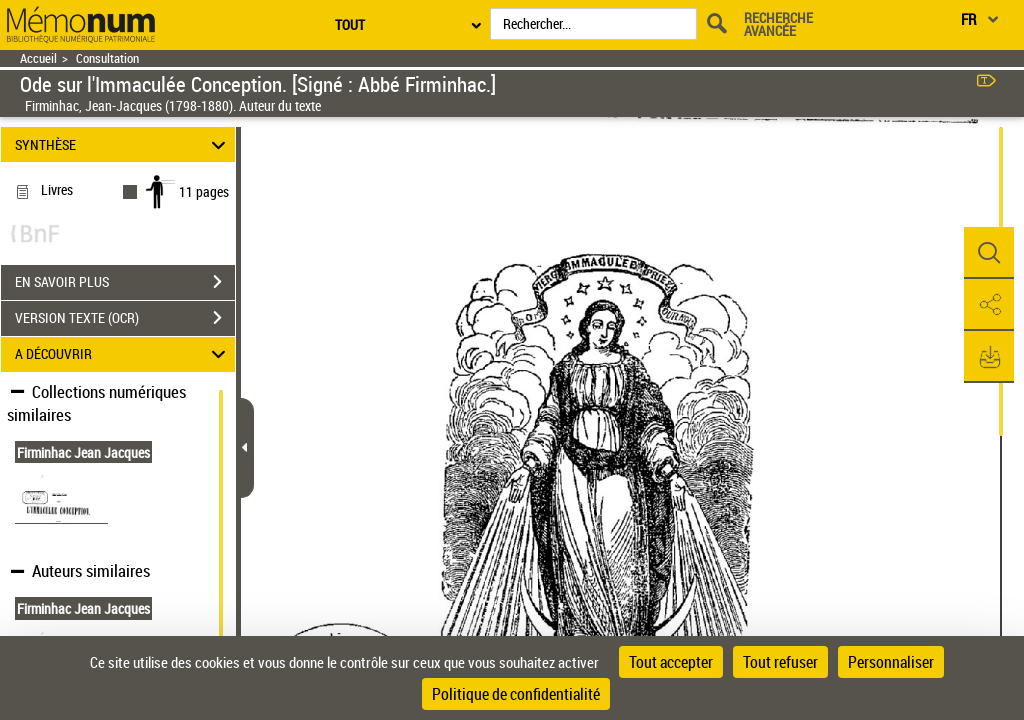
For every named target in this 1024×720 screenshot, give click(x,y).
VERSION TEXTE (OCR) (125, 318)
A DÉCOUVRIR (123, 354)
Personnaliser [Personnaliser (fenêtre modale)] (891, 662)
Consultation (107, 58)
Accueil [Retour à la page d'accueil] (38, 58)
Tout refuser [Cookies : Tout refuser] (780, 662)
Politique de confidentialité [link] (516, 694)
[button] (989, 253)
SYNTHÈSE (123, 144)
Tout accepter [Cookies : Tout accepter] (671, 662)
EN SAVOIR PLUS (125, 282)
